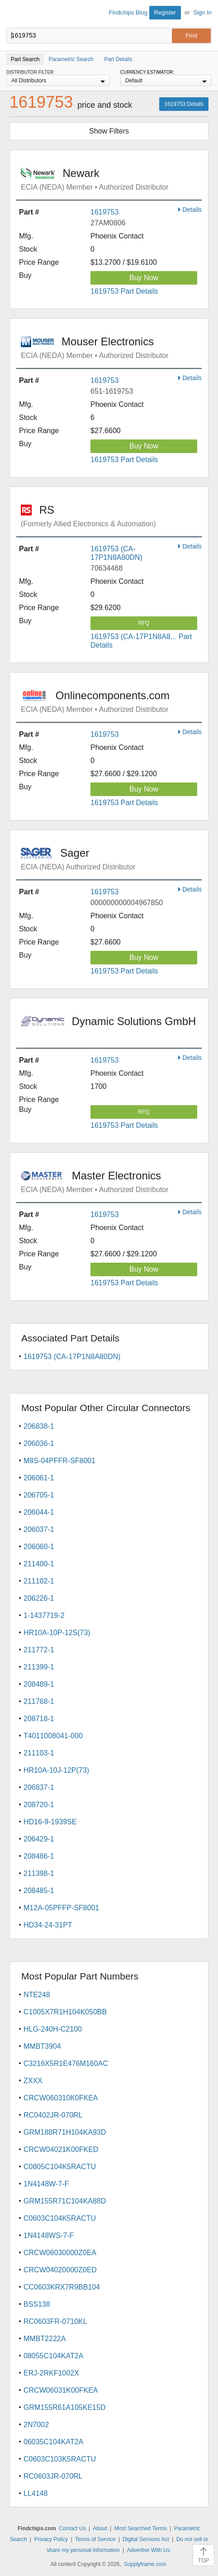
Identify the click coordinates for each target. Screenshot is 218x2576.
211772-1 (39, 1650)
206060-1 (39, 1546)
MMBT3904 (42, 2046)
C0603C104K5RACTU (60, 2218)
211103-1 (39, 1753)
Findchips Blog (128, 12)
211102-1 (39, 1581)
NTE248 (37, 1995)
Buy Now (143, 277)
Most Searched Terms (140, 2528)
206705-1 (39, 1495)
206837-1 (39, 1787)
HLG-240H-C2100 (53, 2029)
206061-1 (39, 1478)
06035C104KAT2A (53, 2442)
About (100, 2528)
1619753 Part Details (124, 291)
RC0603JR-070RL (53, 2476)
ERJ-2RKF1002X (51, 2373)
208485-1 (39, 1890)
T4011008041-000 (53, 1736)
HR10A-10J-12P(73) (56, 1770)
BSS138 (37, 2304)
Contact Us (72, 2528)
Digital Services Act (146, 2539)
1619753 (104, 212)
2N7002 (36, 2424)
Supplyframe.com (145, 2564)
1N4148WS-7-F (49, 2235)
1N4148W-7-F (46, 2184)
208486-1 (39, 1856)
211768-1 (39, 1701)
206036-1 (39, 1443)
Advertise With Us (148, 2550)
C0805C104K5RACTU (60, 2167)
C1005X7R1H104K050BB (65, 2012)
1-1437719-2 (44, 1615)
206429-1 (39, 1839)
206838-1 (39, 1426)
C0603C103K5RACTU (60, 2459)
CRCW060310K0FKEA (61, 2098)
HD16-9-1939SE (50, 1822)
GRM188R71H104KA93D (65, 2132)
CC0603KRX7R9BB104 (62, 2287)
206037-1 (39, 1529)
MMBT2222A (45, 2338)
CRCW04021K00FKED (61, 2149)
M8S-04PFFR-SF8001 (59, 1461)
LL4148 (35, 2493)
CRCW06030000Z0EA (60, 2252)
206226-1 (39, 1598)
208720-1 (39, 1804)
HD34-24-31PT (48, 1925)
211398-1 (39, 1873)
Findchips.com (14, 14)
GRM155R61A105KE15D (64, 2407)
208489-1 (39, 1684)
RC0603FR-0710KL (55, 2321)
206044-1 (39, 1512)
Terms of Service (95, 2539)
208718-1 (39, 1718)
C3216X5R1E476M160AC (66, 2063)
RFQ (143, 623)
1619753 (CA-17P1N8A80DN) (72, 1356)
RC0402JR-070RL (53, 2115)
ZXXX (33, 2081)
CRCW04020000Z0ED (60, 2270)
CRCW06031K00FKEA (61, 2390)
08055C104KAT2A (53, 2356)
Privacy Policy (51, 2539)
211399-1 (39, 1667)
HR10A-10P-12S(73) (57, 1632)
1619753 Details (184, 104)
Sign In (203, 12)
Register (165, 12)
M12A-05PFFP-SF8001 (61, 1908)
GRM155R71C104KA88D (65, 2201)
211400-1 (39, 1564)
